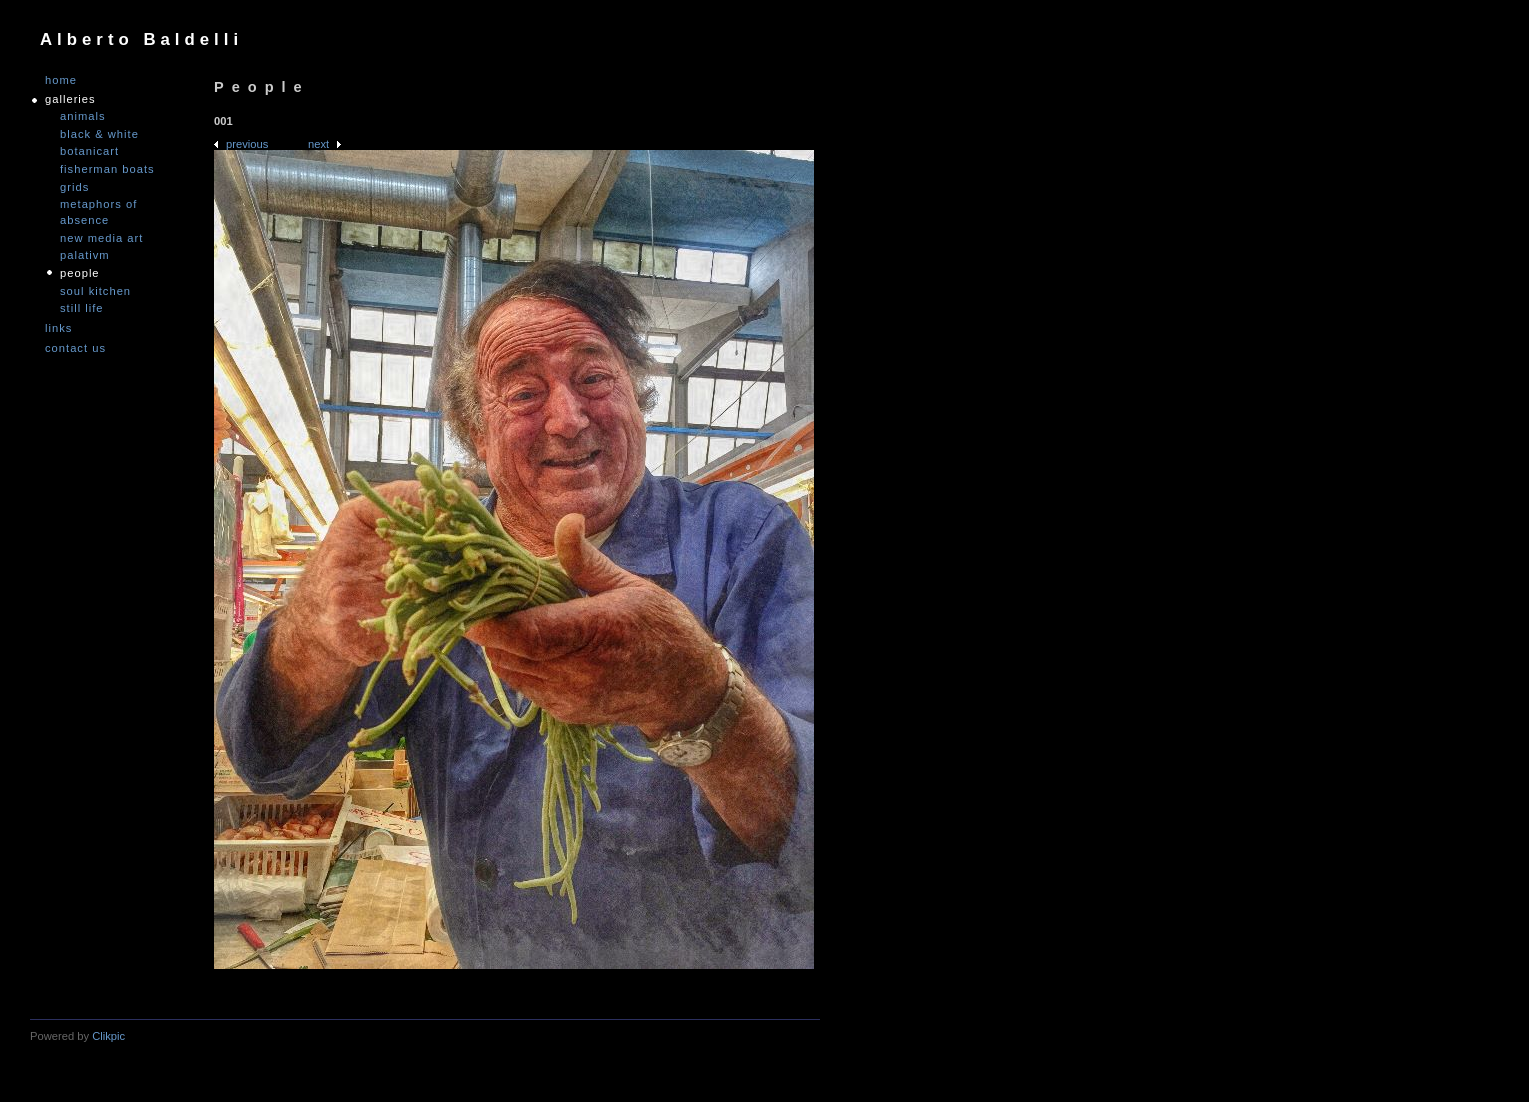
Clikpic (108, 1036)
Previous (247, 144)
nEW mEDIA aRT (101, 238)
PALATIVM (85, 255)
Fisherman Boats (107, 169)
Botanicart (89, 151)
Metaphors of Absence (98, 212)
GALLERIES (70, 99)
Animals (83, 116)
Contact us (75, 348)
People (80, 273)
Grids (74, 187)
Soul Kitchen (95, 291)
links (58, 328)
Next (318, 144)
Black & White (99, 134)
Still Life (82, 308)
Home (61, 80)
